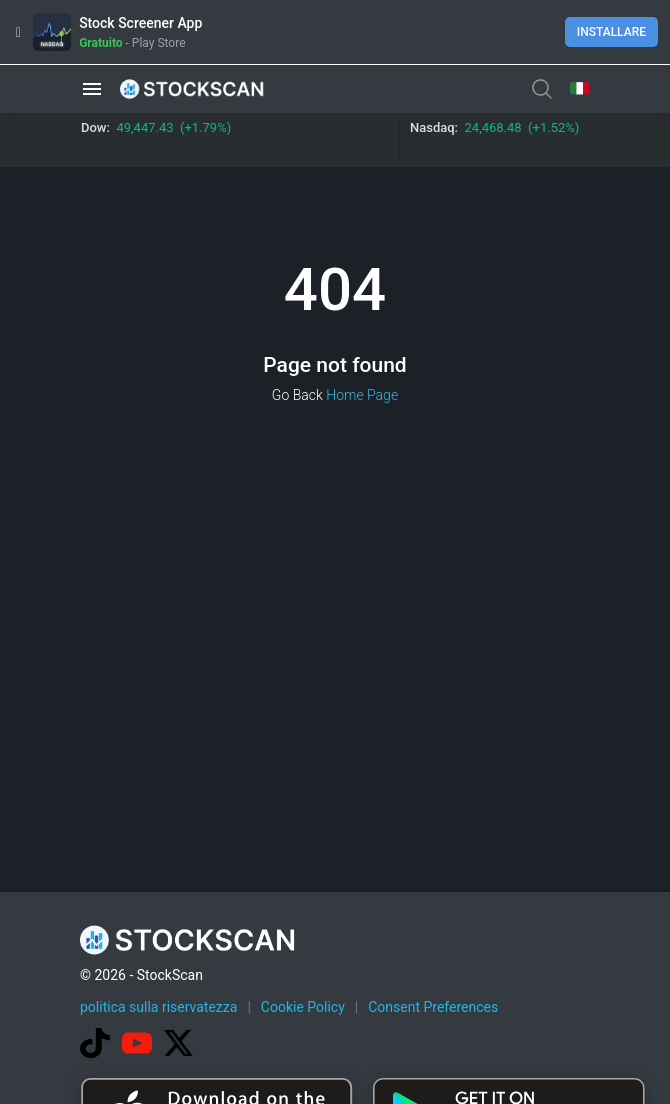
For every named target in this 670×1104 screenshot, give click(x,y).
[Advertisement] (375, 953)
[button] (92, 89)
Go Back (297, 395)
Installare (611, 32)
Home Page (362, 395)
